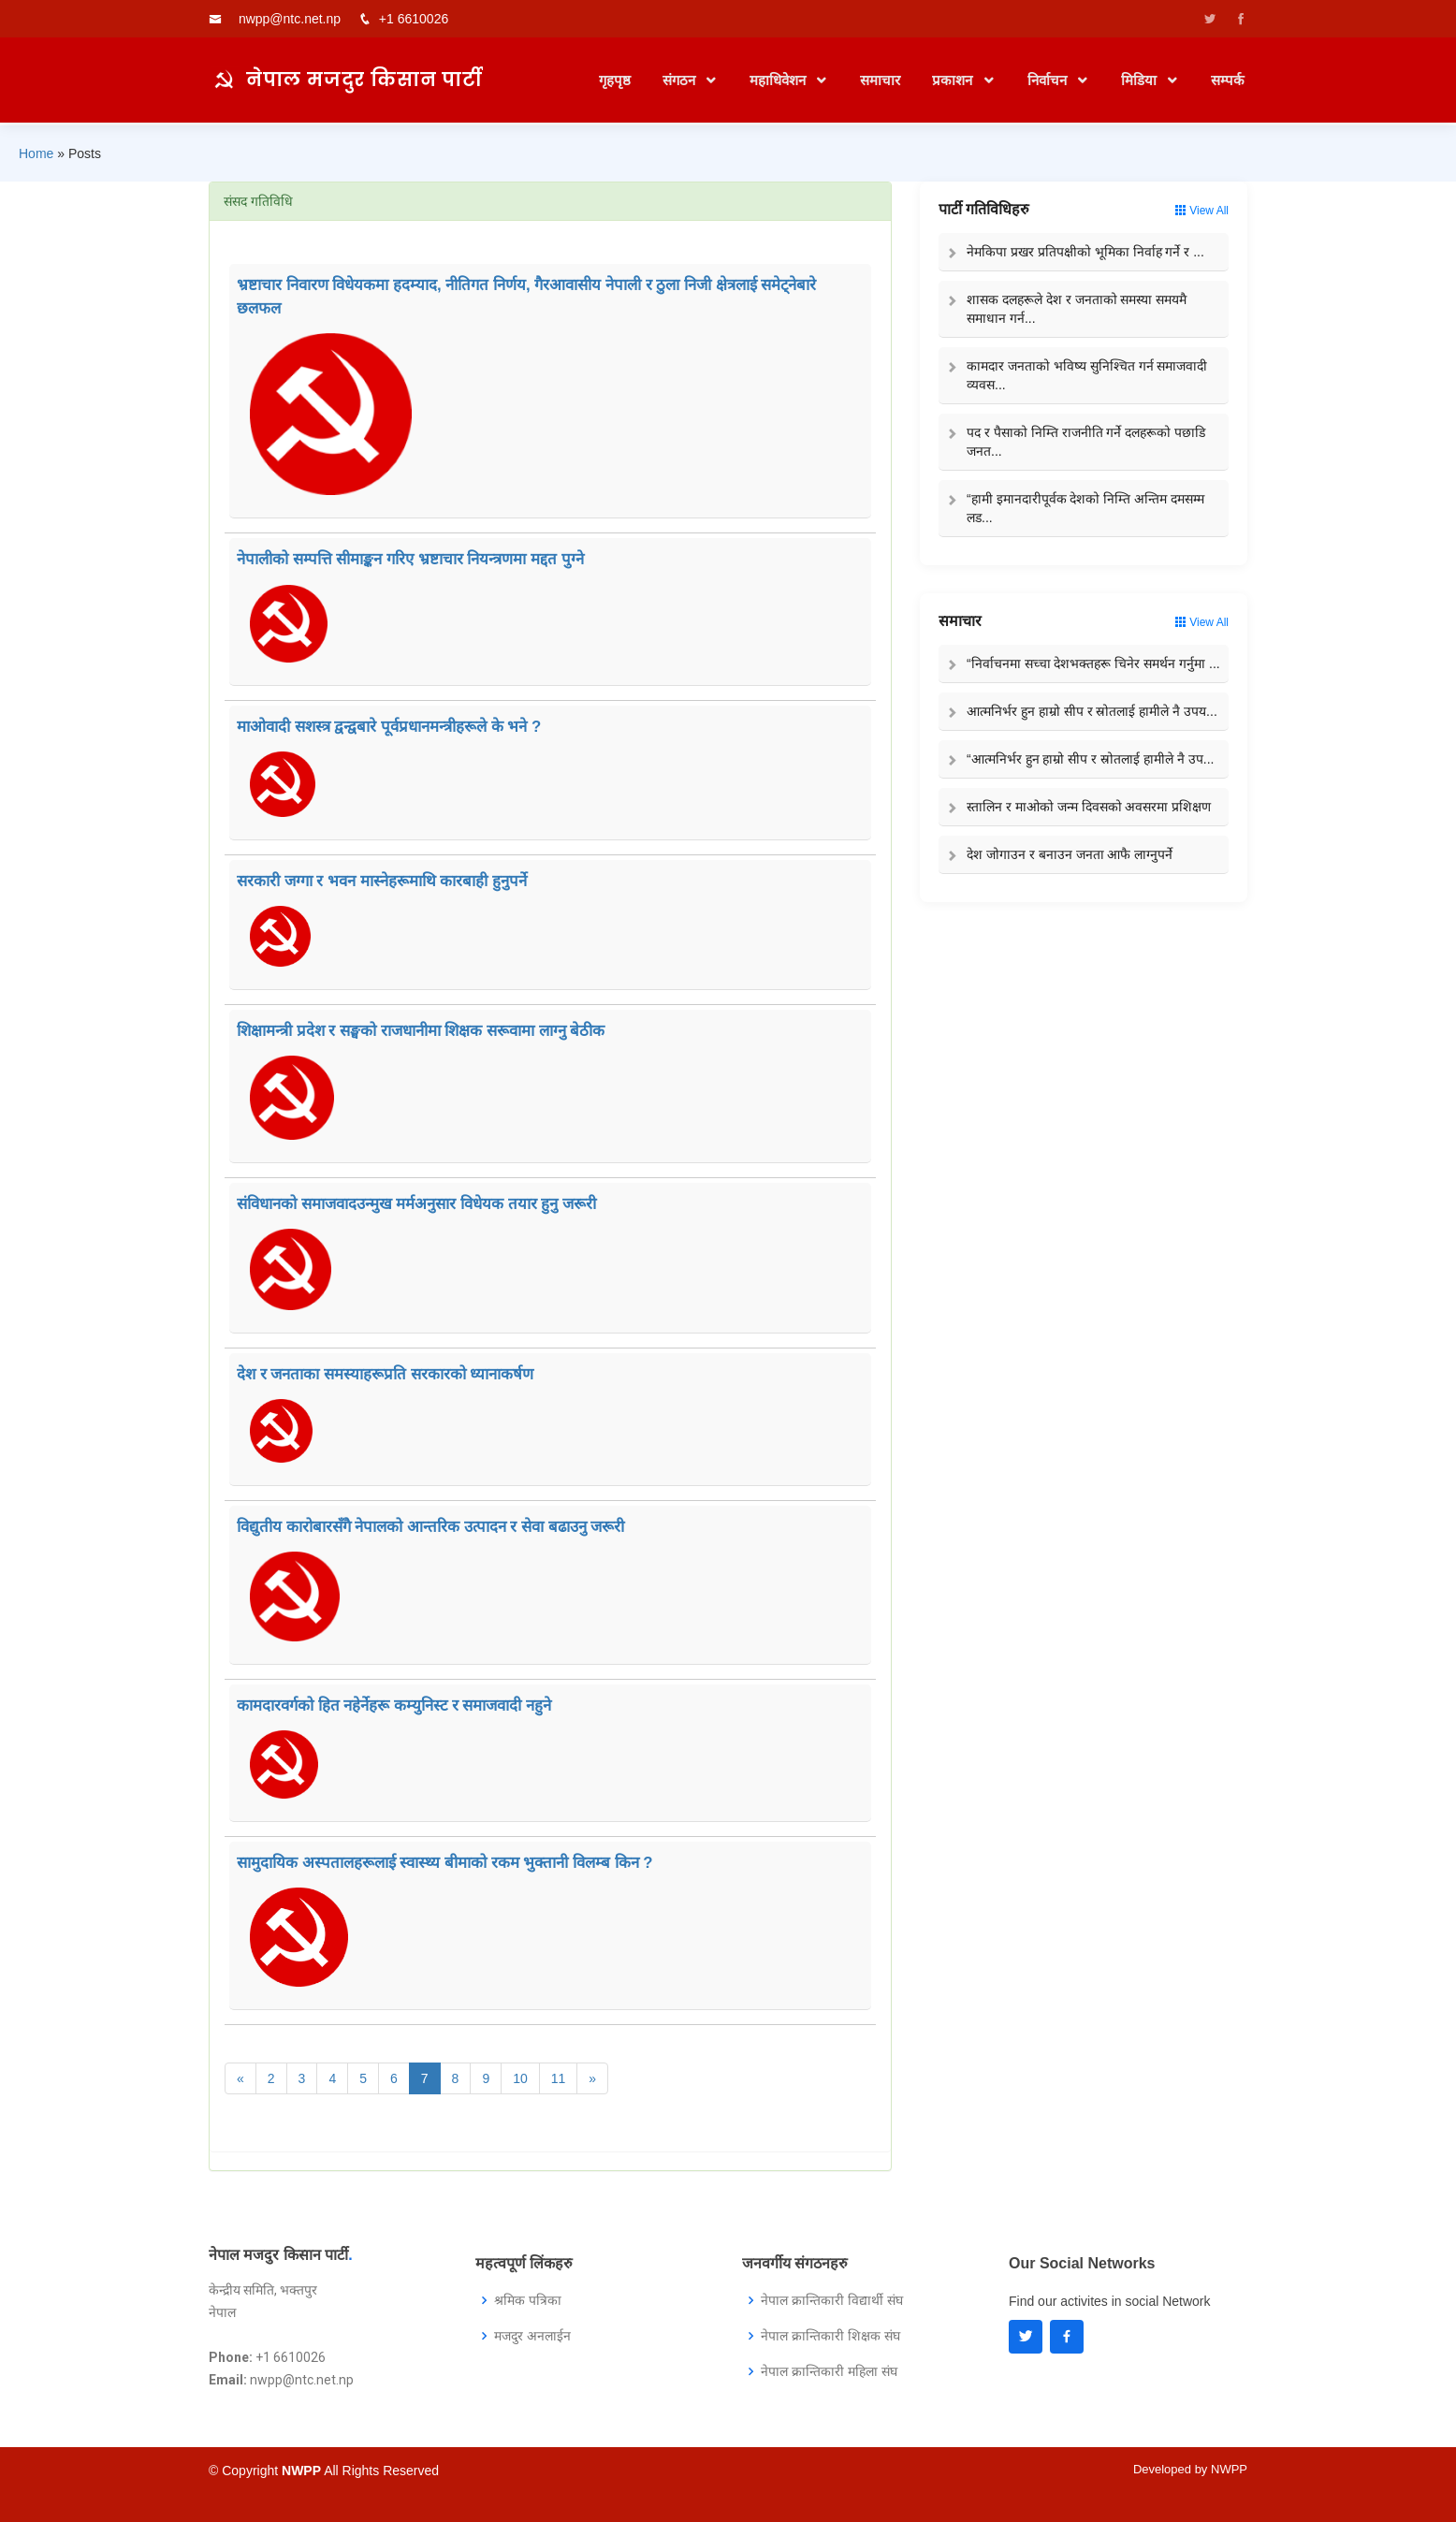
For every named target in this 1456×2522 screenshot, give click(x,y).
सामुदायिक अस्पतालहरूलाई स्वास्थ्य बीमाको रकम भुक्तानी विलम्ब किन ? (445, 1863)
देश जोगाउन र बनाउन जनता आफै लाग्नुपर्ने (1069, 854)
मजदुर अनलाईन (532, 2335)
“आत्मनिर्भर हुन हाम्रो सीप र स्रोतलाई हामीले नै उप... (1090, 758)
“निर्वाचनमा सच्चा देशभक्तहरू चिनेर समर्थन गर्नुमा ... (1093, 663)
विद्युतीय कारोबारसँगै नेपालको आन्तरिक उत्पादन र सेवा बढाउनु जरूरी (430, 1527)
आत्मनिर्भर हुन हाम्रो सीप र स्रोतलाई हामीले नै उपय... (1092, 711)
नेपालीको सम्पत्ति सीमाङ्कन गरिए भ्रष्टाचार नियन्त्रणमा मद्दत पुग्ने (410, 559)
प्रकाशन (954, 80)
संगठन (680, 80)
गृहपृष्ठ (615, 80)
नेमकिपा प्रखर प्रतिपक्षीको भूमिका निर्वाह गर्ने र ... (1085, 251)
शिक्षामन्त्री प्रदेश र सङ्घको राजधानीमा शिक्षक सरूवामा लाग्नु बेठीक (420, 1031)
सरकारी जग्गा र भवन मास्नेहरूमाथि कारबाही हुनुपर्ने (382, 881)
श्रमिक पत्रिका (527, 2300)
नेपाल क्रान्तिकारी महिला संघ (829, 2371)
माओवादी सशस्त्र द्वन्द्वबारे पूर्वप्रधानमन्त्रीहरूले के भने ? (389, 727)
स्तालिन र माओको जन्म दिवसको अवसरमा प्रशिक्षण (1089, 806)
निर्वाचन (1048, 80)
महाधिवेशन (779, 80)
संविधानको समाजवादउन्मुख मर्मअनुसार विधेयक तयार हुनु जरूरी (416, 1204)
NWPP (1229, 2469)
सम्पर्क (1228, 80)
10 (520, 2078)
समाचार (880, 80)
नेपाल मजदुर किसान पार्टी (364, 79)
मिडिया (1140, 80)
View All (1202, 210)
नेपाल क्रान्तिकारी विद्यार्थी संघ (832, 2300)
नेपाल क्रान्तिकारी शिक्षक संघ (830, 2335)
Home (36, 153)
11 (558, 2078)
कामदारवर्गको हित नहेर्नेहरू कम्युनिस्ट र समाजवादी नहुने (394, 1705)
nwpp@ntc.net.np (290, 18)
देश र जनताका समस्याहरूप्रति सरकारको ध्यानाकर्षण (385, 1374)
